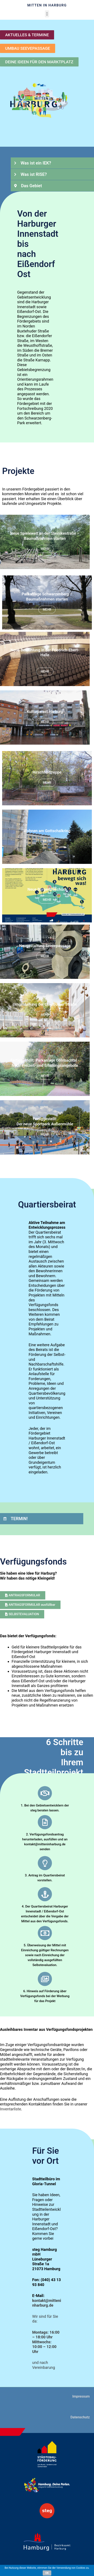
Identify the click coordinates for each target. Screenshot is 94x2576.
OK (47, 2572)
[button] (47, 13)
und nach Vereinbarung (43, 2365)
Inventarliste (10, 2109)
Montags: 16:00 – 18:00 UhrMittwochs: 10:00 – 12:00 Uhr (45, 2342)
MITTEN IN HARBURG (47, 5)
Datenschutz (80, 2417)
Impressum (81, 2396)
